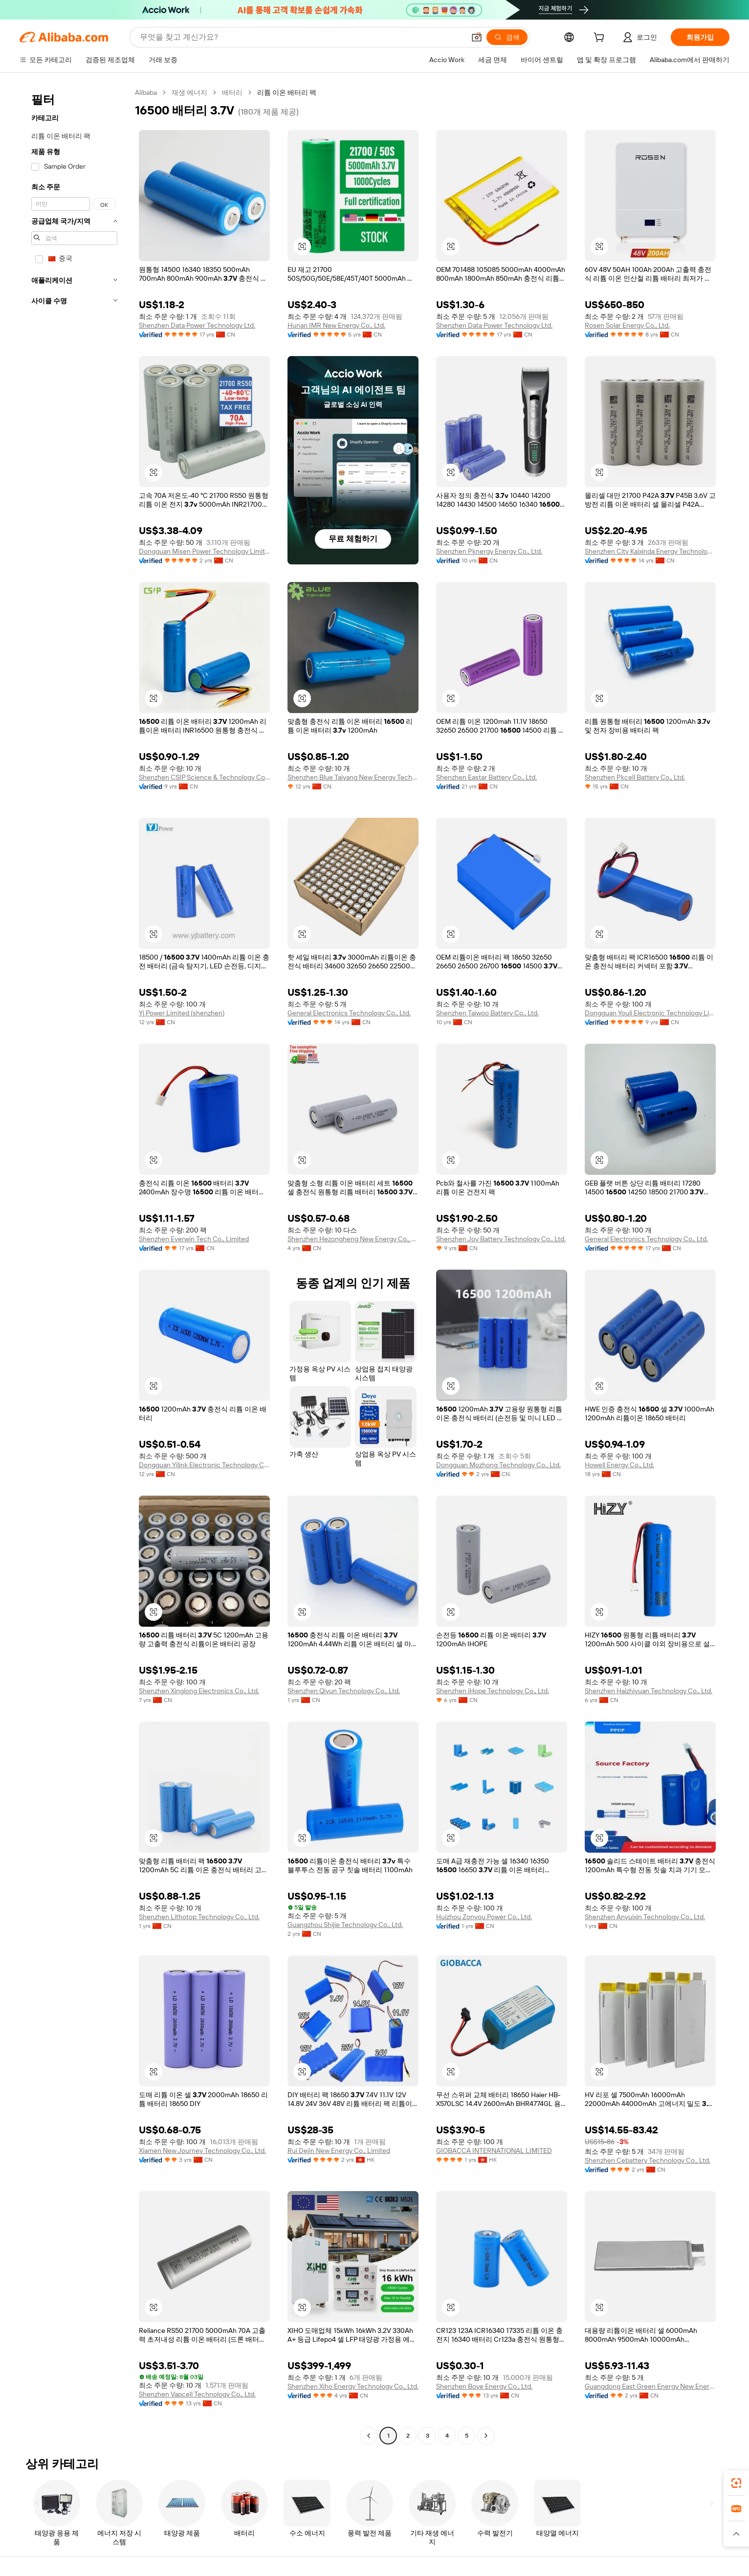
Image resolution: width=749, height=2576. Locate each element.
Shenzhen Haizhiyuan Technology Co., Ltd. (648, 1691)
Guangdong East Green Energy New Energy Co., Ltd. (650, 2386)
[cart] (601, 39)
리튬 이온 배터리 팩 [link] (286, 92)
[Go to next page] (486, 2435)
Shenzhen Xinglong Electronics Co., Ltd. (199, 1691)
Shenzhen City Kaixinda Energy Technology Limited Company (650, 551)
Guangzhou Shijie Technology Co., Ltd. (345, 1924)
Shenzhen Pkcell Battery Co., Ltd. (635, 777)
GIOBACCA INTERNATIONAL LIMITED (494, 2150)
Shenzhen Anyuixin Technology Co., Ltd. (645, 1917)
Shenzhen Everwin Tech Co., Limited (194, 1239)
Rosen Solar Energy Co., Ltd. (627, 325)
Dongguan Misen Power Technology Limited (204, 551)
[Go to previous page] (368, 2435)
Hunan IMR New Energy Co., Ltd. (336, 325)
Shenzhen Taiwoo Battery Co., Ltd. (487, 1013)
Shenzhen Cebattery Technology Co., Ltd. (647, 2160)
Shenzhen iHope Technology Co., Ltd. (492, 1691)
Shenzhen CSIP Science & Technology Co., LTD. (204, 777)
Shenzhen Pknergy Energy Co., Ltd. (489, 551)
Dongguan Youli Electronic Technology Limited (650, 1013)
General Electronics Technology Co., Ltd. (349, 1013)
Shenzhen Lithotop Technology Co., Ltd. (199, 1917)
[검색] (507, 37)
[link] (736, 2483)
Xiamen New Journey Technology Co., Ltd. (202, 2150)
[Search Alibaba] (301, 37)
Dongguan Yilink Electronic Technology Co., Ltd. (204, 1465)
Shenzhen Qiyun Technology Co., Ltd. (343, 1691)
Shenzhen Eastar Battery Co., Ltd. (486, 777)
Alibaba (146, 92)
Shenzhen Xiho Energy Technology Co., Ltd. (353, 2386)
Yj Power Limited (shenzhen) (181, 1013)
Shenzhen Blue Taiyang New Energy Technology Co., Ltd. (353, 777)
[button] (477, 37)
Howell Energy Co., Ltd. (619, 1465)
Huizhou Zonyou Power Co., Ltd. (484, 1917)
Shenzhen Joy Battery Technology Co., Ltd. (501, 1239)
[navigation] (74, 1265)
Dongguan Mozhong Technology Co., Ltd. (498, 1465)
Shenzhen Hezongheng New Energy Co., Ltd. (353, 1239)
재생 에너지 (189, 92)
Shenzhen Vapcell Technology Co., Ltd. (197, 2394)
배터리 (232, 92)
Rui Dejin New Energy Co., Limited (338, 2150)
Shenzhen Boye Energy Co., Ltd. (484, 2386)
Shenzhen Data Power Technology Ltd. (197, 325)
